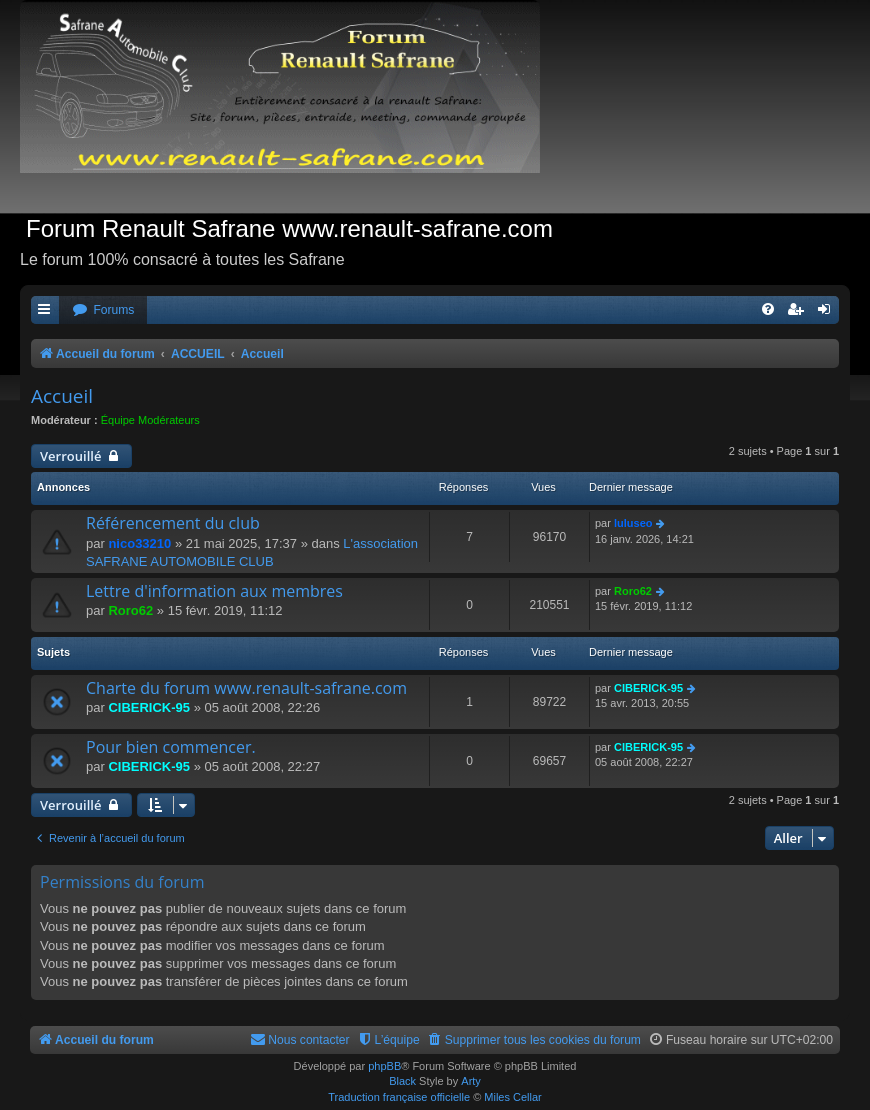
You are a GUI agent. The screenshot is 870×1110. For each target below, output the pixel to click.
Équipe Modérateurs (150, 420)
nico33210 (139, 543)
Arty (471, 1081)
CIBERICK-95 (149, 707)
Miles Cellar (512, 1097)
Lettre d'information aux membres (214, 591)
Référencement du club (173, 523)
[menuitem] (103, 310)
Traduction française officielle (399, 1097)
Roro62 (130, 610)
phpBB (384, 1066)
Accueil (62, 396)
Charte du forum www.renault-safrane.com (246, 688)
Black (402, 1081)
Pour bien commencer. (171, 747)
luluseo (633, 523)
